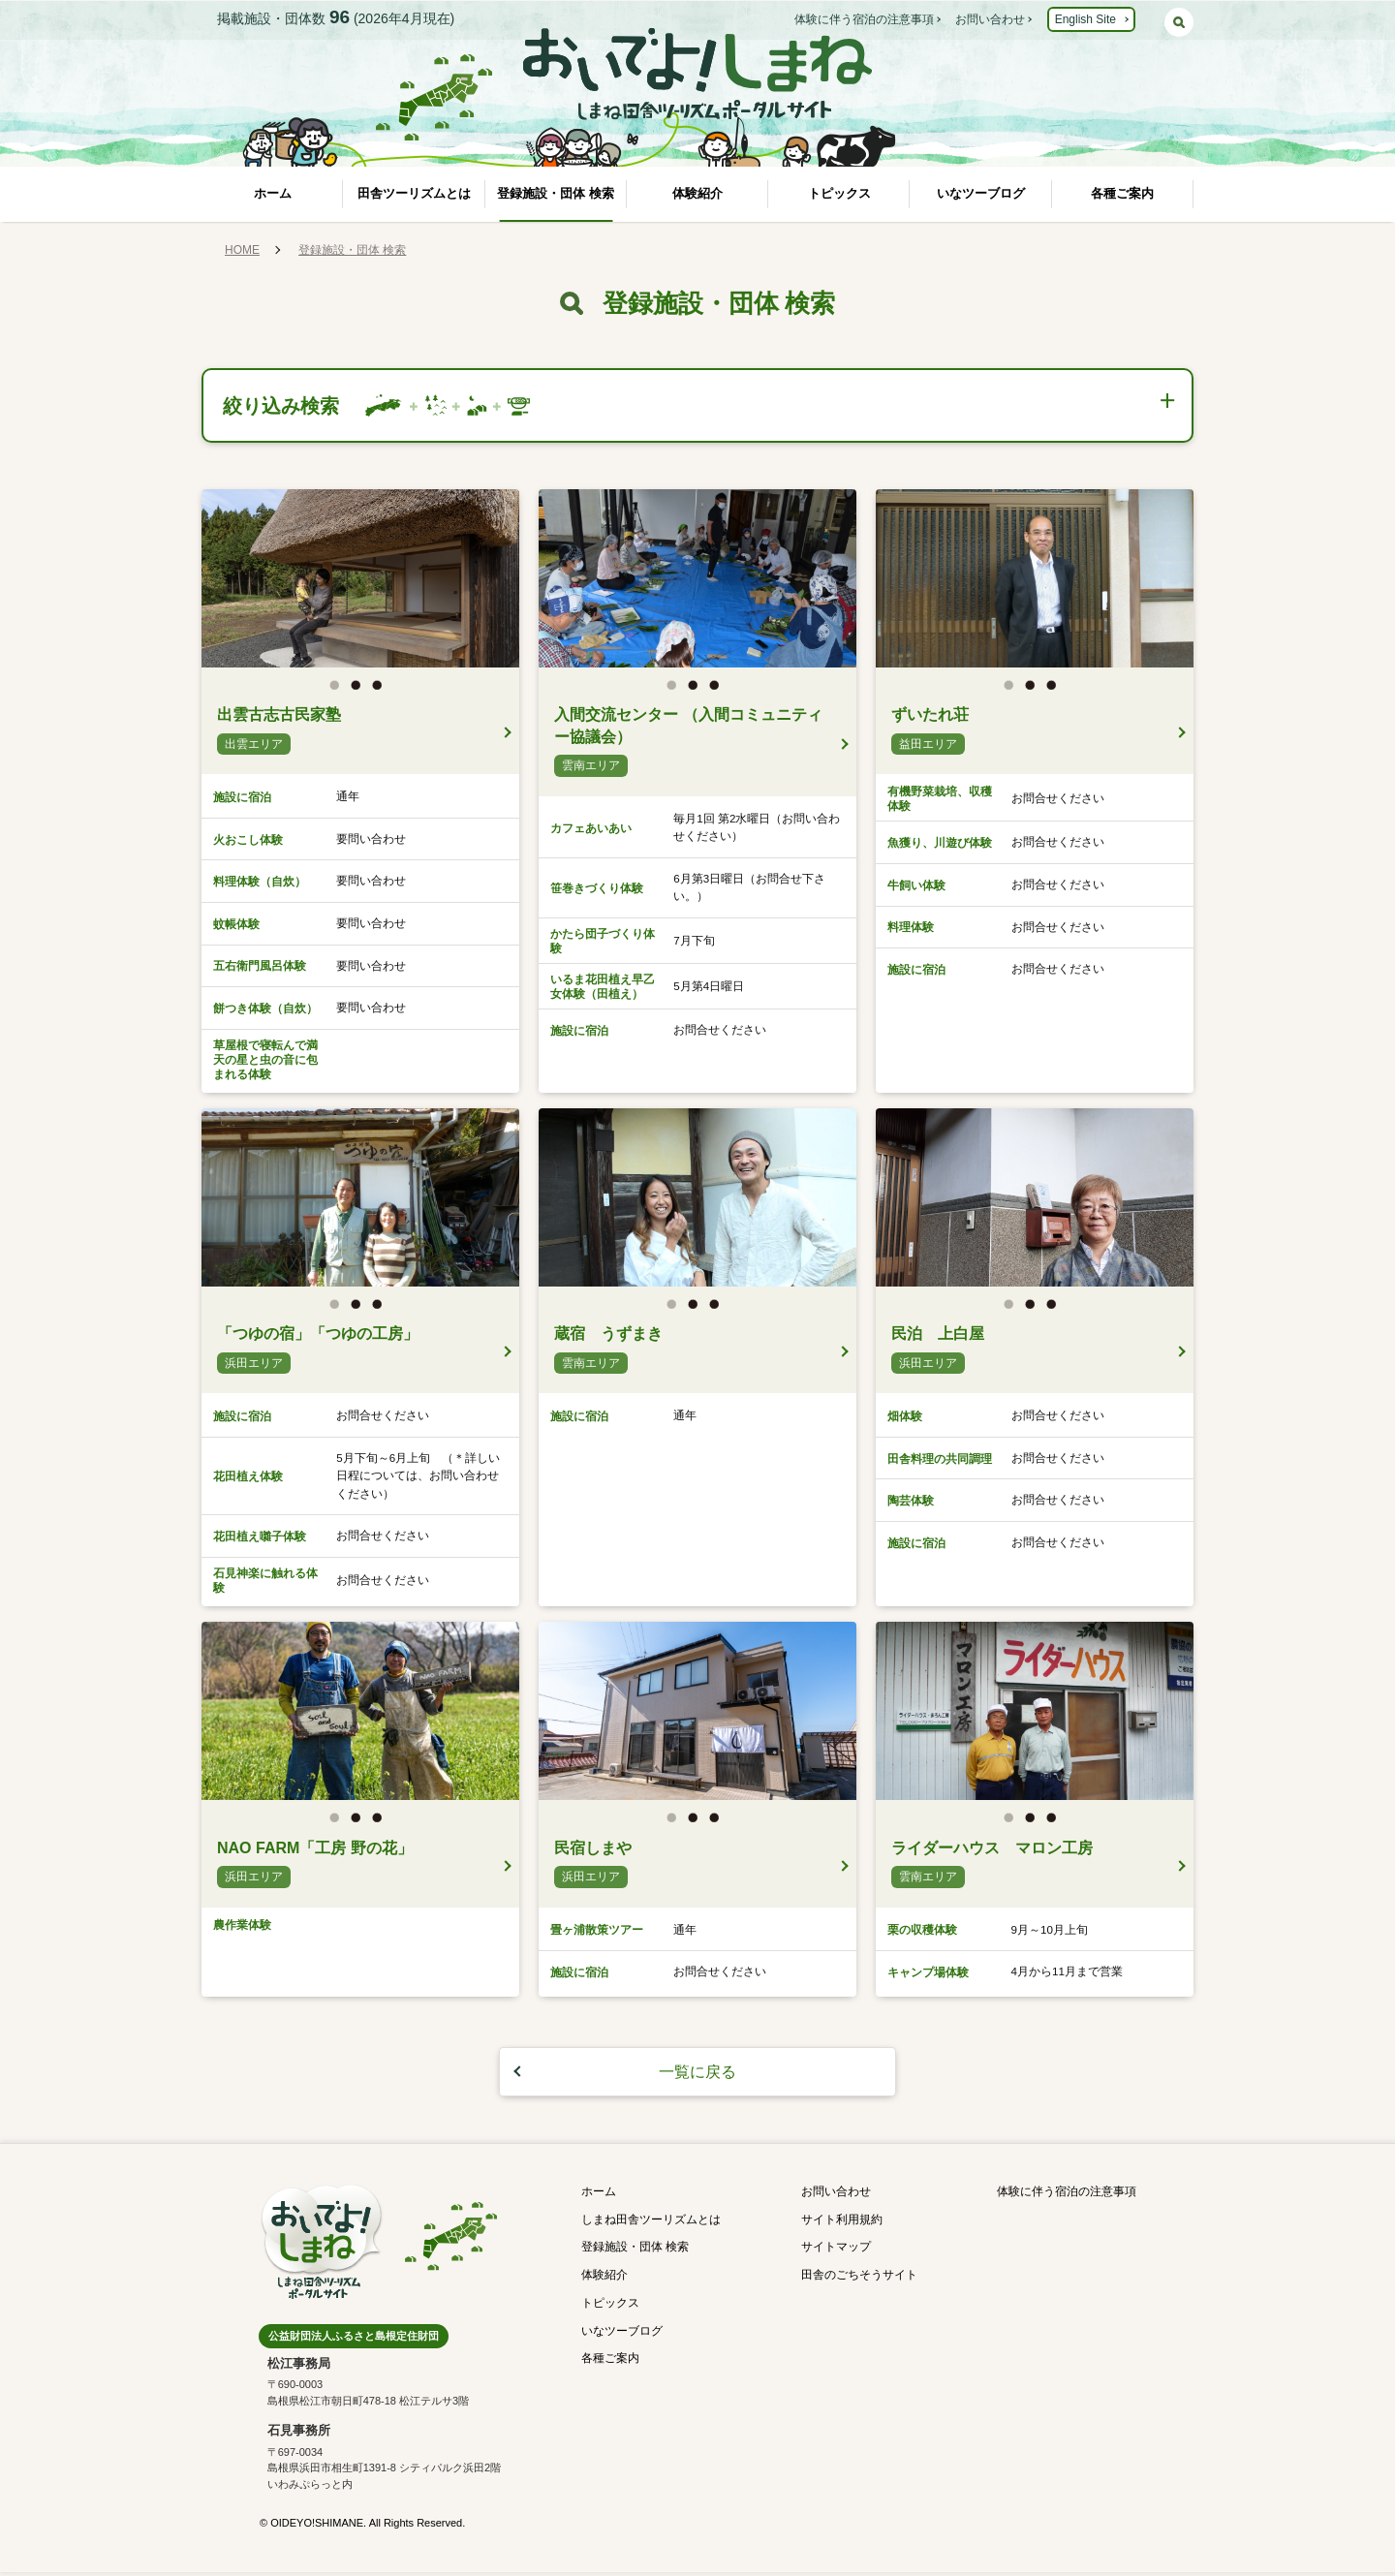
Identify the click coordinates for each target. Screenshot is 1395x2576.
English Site (1085, 19)
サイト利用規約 (842, 2222)
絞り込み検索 (286, 406)
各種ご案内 (1122, 193)
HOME (242, 250)
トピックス (839, 193)
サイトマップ (836, 2250)
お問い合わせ (990, 19)
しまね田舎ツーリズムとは (651, 2222)
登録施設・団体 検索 (555, 193)
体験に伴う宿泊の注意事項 (864, 19)
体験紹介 (697, 193)
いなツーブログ (981, 193)
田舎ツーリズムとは (414, 193)
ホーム (273, 193)
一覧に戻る (697, 2074)
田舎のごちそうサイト (859, 2278)
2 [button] (360, 692)
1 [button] (339, 692)
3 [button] (381, 692)
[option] (360, 581)
